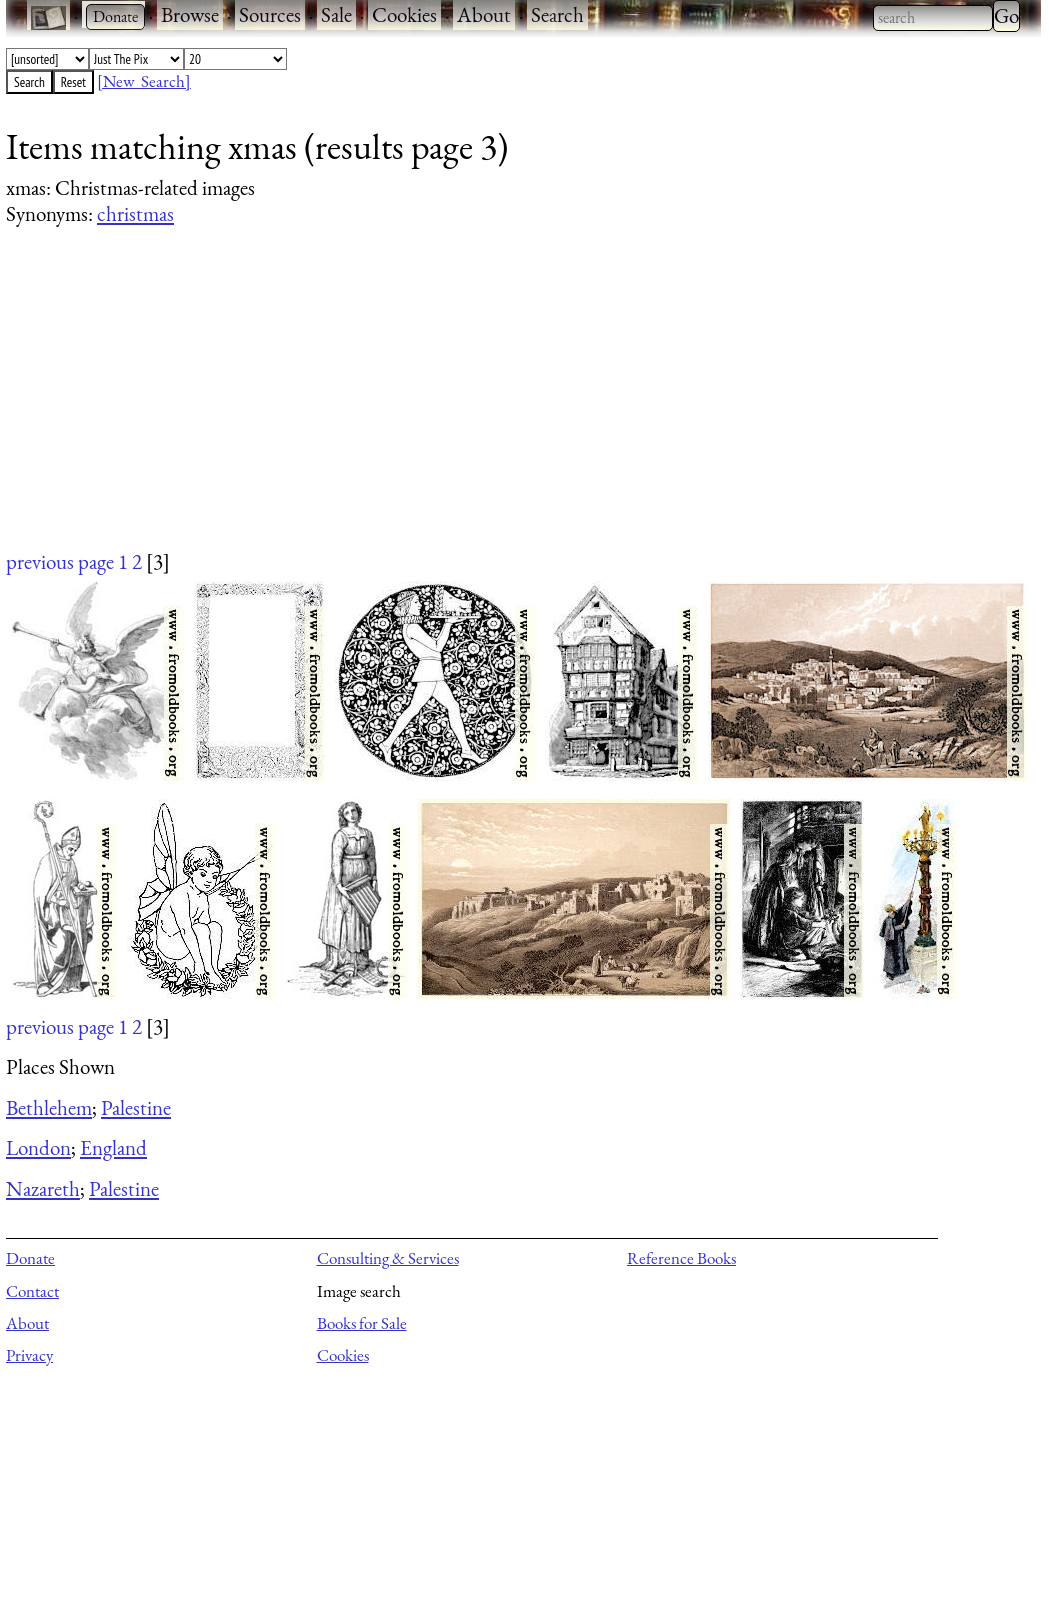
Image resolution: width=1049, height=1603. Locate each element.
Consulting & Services (388, 1258)
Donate (30, 1258)
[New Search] (144, 81)
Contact (32, 1291)
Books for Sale (362, 1323)
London (38, 1147)
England (113, 1147)
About (484, 14)
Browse (190, 14)
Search (557, 14)
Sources (270, 14)
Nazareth (43, 1188)
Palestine (136, 1107)
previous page (60, 561)
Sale (336, 14)
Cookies (404, 14)
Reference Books (681, 1258)
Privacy (29, 1355)
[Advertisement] (511, 407)
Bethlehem (49, 1107)
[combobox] (933, 18)
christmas (135, 213)
